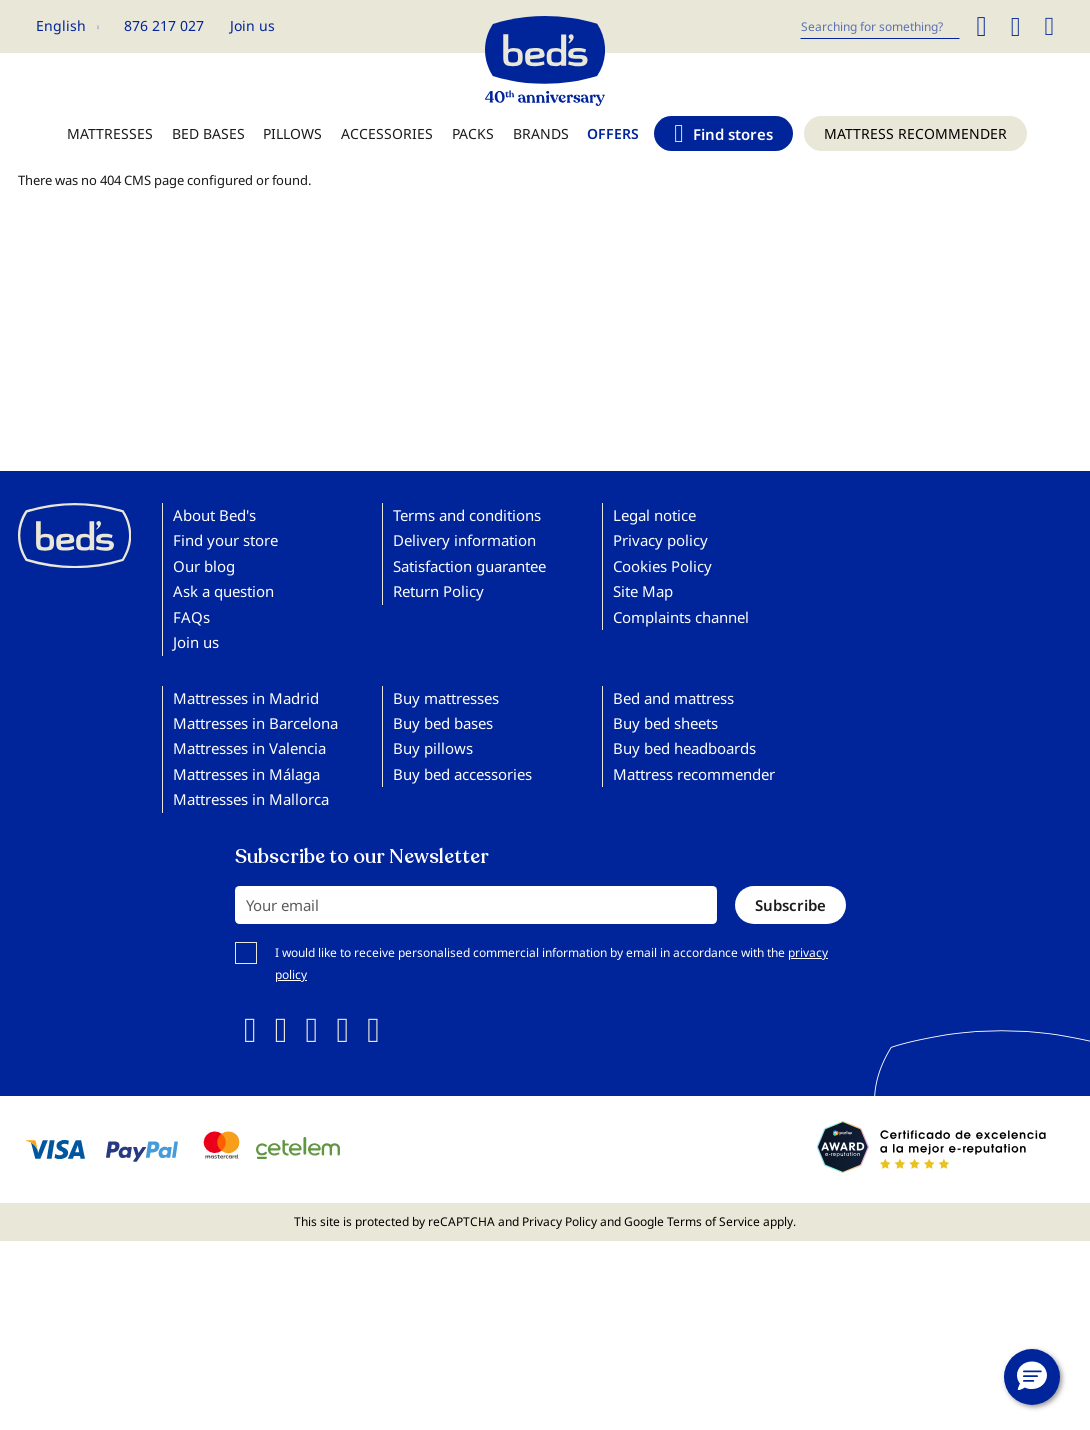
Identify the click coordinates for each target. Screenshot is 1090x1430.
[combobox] (880, 26)
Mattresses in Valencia (249, 748)
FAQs (191, 617)
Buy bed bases (443, 723)
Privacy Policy (559, 1221)
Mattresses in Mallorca (251, 799)
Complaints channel (681, 617)
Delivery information (464, 540)
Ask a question (223, 591)
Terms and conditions (467, 515)
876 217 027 (164, 25)
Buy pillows (433, 748)
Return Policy (438, 591)
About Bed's (214, 515)
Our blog (204, 566)
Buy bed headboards (684, 748)
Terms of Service (713, 1221)
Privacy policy (660, 540)
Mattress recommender (694, 774)
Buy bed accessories (462, 774)
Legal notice (654, 515)
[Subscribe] (790, 905)
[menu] (545, 143)
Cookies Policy (662, 566)
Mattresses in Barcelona (255, 723)
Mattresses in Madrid (246, 698)
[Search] (981, 26)
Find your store (225, 540)
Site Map (643, 591)
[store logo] (545, 56)
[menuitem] (110, 143)
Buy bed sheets (665, 723)
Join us (252, 25)
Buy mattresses (446, 698)
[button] (67, 26)
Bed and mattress (673, 698)
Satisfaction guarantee (469, 566)
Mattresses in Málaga (246, 774)
